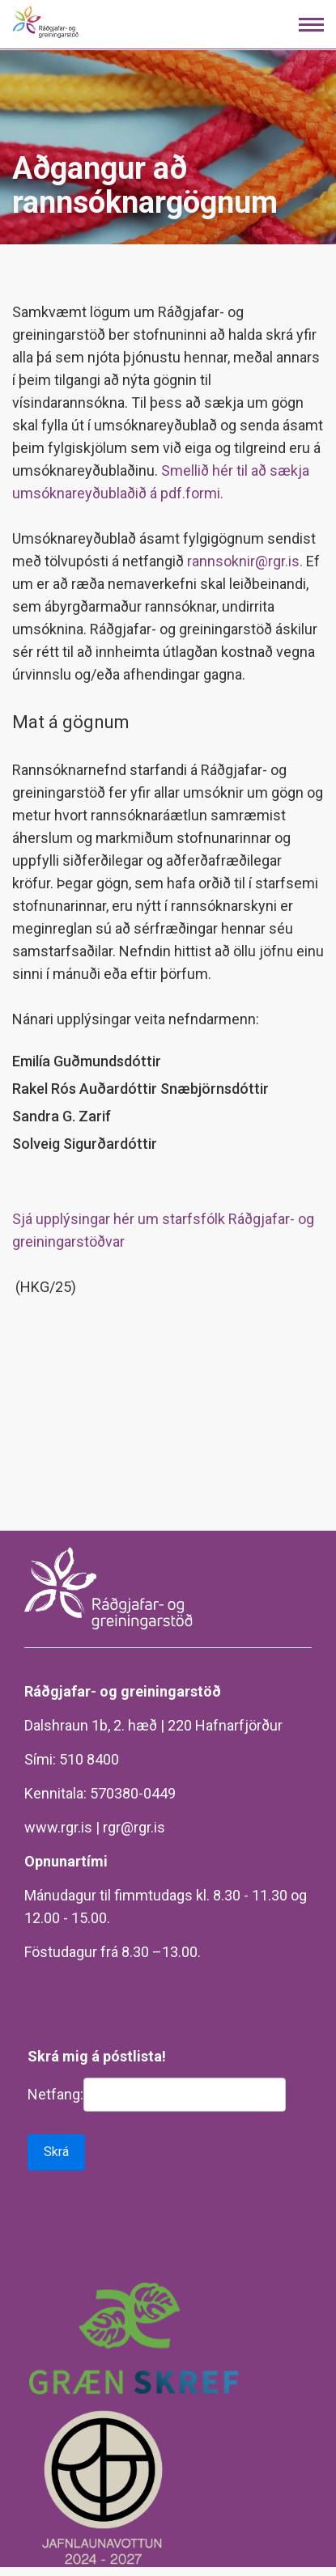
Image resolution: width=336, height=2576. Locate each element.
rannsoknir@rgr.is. (245, 561)
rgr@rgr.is (134, 1827)
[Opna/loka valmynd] (311, 24)
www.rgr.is (58, 1827)
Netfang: (55, 2094)
